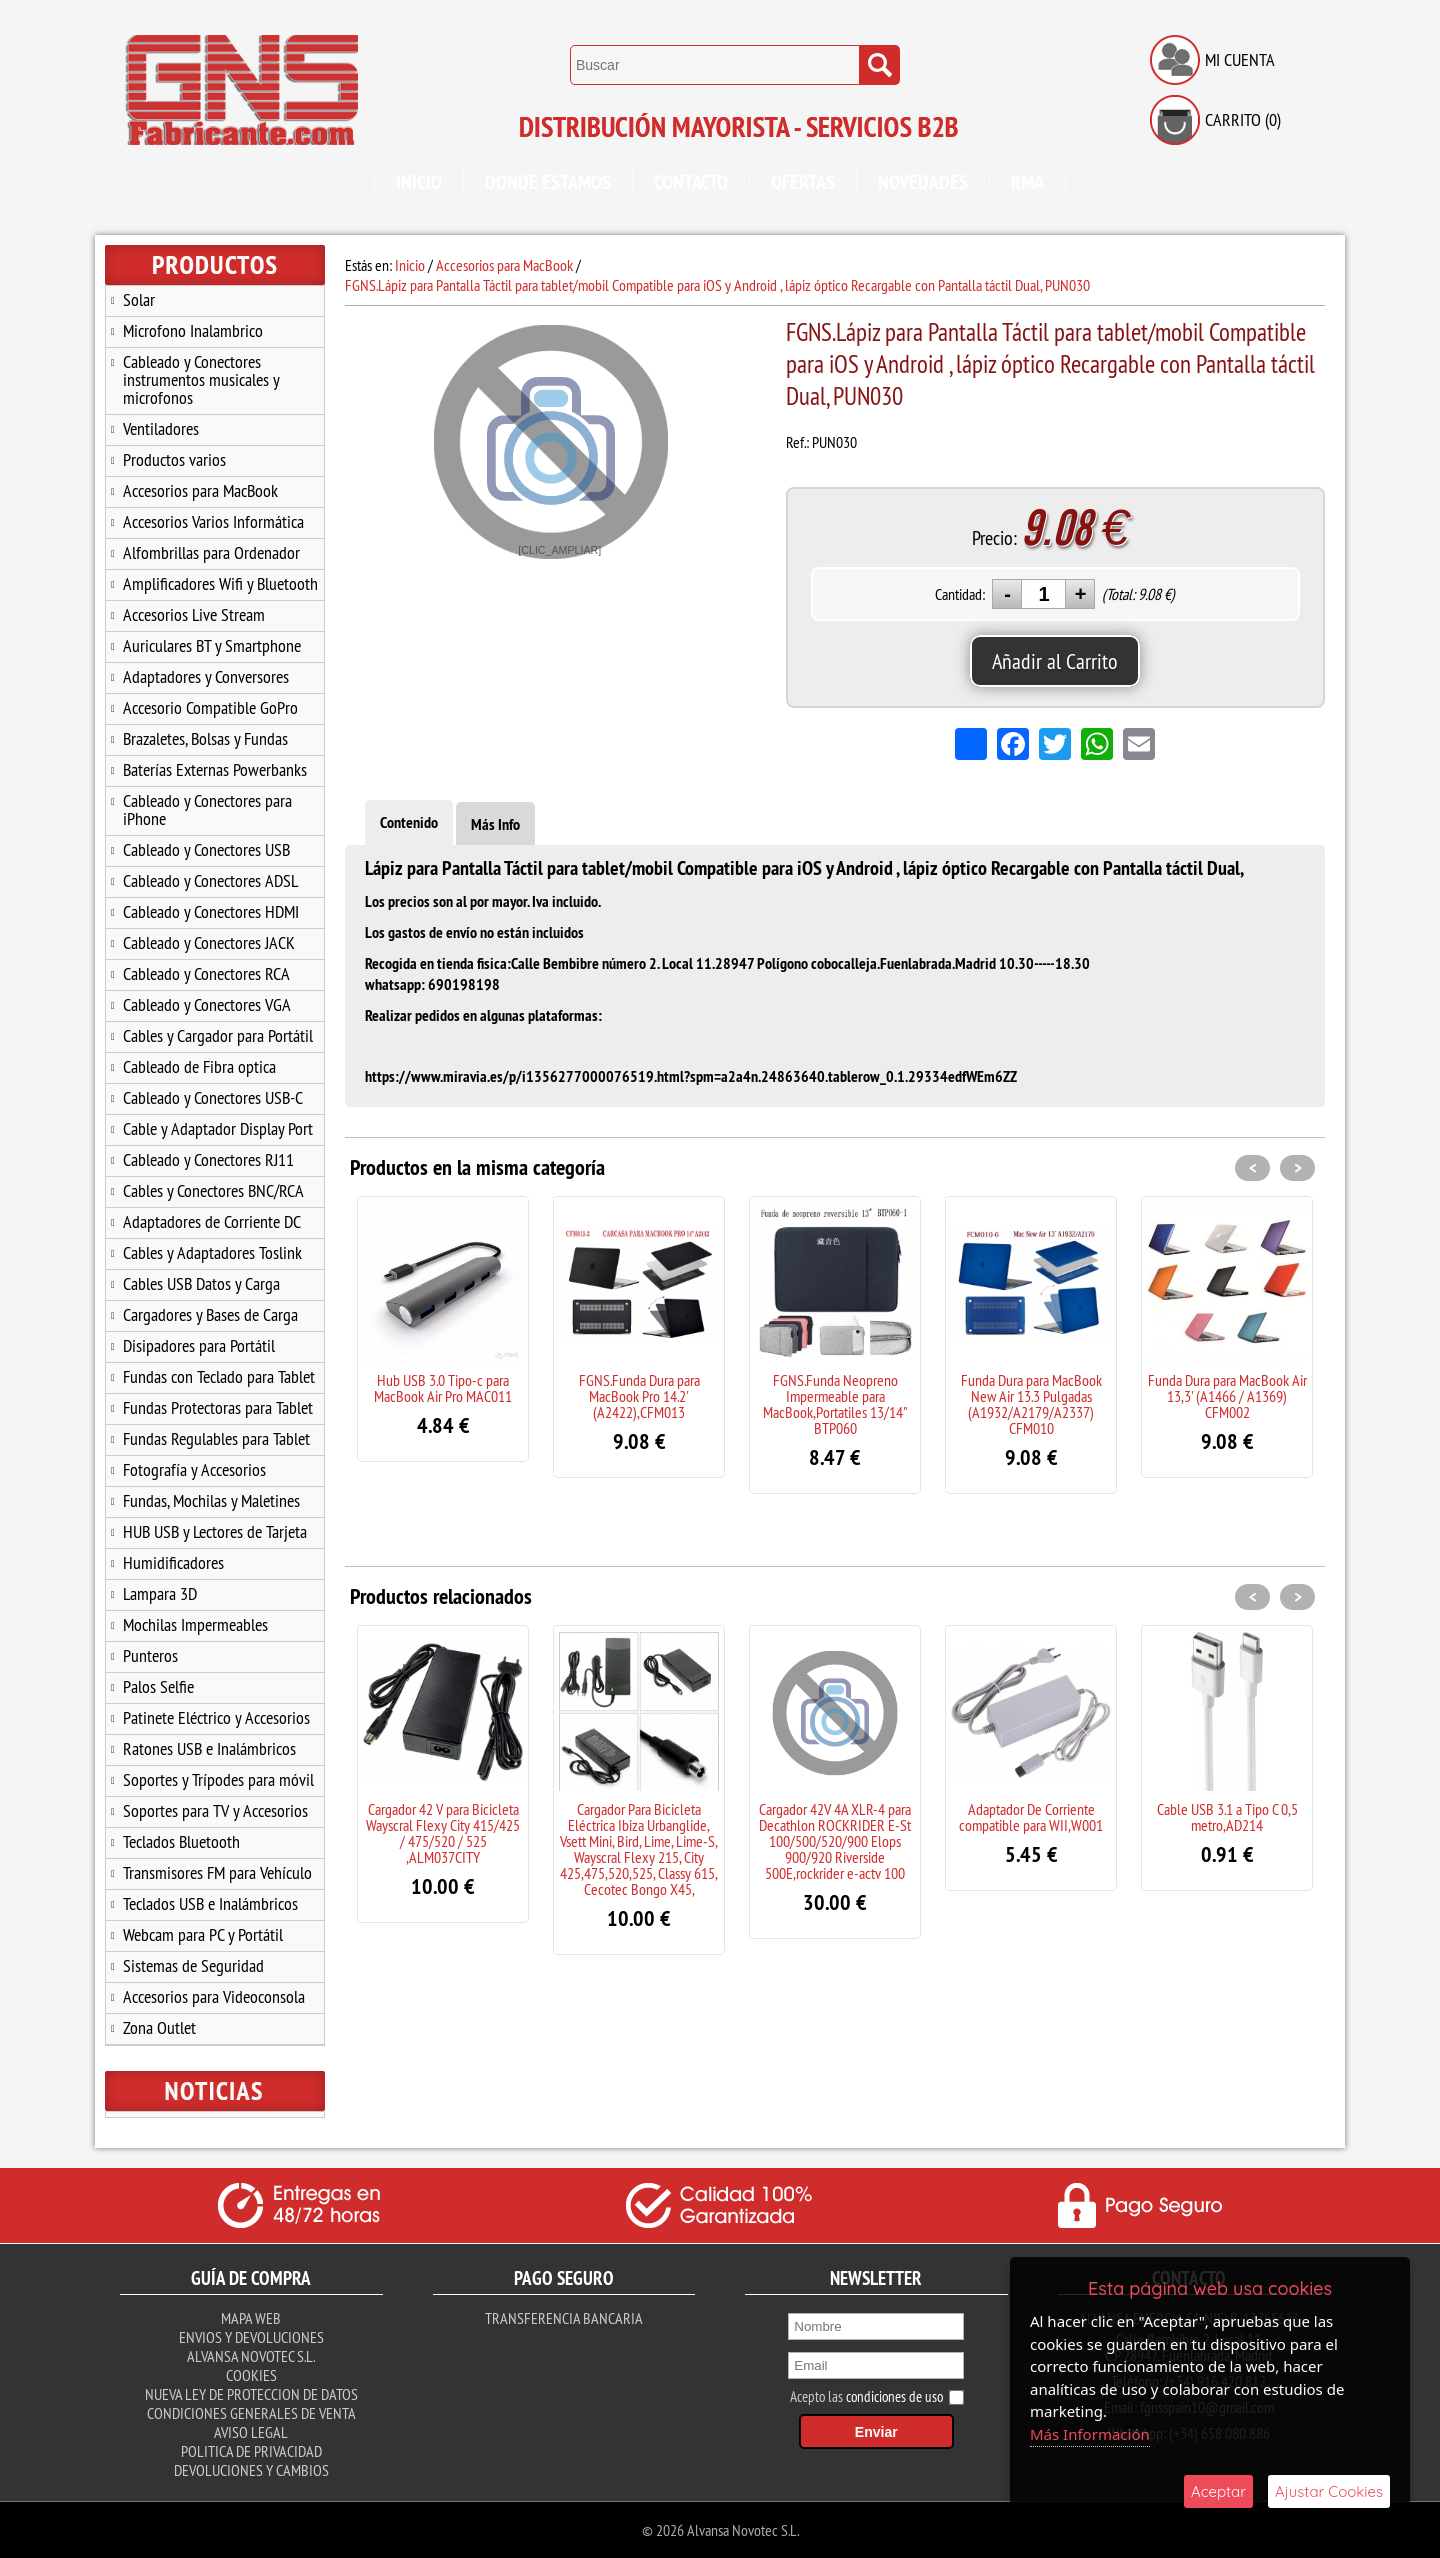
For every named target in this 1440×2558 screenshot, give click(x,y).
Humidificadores (173, 1562)
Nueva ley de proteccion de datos (251, 2394)
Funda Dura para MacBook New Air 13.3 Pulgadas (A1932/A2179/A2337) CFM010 (1031, 1404)
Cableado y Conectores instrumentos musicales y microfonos (201, 379)
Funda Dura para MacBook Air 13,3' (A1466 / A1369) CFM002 (1227, 1396)
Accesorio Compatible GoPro (210, 707)
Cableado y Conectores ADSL (210, 880)
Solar (139, 299)
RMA (1027, 182)
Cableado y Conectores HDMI (211, 911)
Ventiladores (161, 428)
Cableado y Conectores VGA (207, 1004)
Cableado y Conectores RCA (206, 973)
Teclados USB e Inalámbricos (210, 1903)
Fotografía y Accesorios (194, 1469)
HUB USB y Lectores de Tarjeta (215, 1531)
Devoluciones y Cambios (251, 2470)
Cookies (251, 2375)
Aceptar (1218, 2491)
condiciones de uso (894, 2396)
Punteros (150, 1655)
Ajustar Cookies (1329, 2491)
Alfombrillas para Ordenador (211, 552)
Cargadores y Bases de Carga (210, 1314)
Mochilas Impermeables (195, 1624)
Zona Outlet (159, 2027)
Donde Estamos (548, 182)
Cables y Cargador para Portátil (218, 1035)
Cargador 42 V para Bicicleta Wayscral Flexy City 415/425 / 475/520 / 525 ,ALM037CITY (443, 1833)
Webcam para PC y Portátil (203, 1934)
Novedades (923, 182)
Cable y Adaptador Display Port (218, 1128)
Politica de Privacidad (251, 2451)
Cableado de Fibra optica (199, 1066)
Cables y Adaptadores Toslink (212, 1252)
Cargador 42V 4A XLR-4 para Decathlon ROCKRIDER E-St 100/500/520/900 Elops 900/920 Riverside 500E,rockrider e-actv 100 (835, 1841)
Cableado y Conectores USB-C (213, 1097)
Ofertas (803, 182)
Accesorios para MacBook (200, 490)
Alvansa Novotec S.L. (251, 2356)
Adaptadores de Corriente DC (212, 1221)
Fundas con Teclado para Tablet (219, 1376)
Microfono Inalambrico (193, 330)
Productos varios (174, 459)
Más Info (495, 824)
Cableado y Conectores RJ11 (208, 1159)
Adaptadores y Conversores (206, 676)
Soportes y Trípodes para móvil (218, 1779)
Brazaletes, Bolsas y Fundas (205, 738)
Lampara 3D (160, 1593)
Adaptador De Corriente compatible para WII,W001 (1031, 1817)
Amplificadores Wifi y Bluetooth (220, 583)
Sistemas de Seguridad (193, 1965)
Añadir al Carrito (1055, 661)
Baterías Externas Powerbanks (215, 769)
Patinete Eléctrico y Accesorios (216, 1717)
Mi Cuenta (1240, 59)
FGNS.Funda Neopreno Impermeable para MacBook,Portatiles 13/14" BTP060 (835, 1404)
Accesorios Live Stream (194, 614)
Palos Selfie (158, 1686)
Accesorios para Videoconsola (214, 1996)
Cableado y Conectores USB (206, 849)
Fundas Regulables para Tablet (216, 1438)
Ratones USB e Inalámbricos (209, 1748)
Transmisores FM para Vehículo (217, 1872)
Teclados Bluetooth (181, 1841)
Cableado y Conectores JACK (209, 942)
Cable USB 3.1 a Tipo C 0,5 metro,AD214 (1227, 1817)
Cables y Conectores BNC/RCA (213, 1190)
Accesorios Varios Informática (213, 521)
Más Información (1090, 2434)
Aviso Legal (251, 2432)
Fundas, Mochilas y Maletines (211, 1500)
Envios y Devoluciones (251, 2337)
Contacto (691, 182)
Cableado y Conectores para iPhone (207, 809)
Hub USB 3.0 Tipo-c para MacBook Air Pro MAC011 (443, 1388)
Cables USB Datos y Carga (201, 1283)
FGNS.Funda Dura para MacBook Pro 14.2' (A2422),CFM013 (639, 1396)
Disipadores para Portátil (199, 1345)
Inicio (419, 182)
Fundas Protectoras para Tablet (218, 1407)
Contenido (409, 822)
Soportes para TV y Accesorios (215, 1810)
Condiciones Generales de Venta (251, 2413)
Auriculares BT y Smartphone (212, 645)
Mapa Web (251, 2318)
